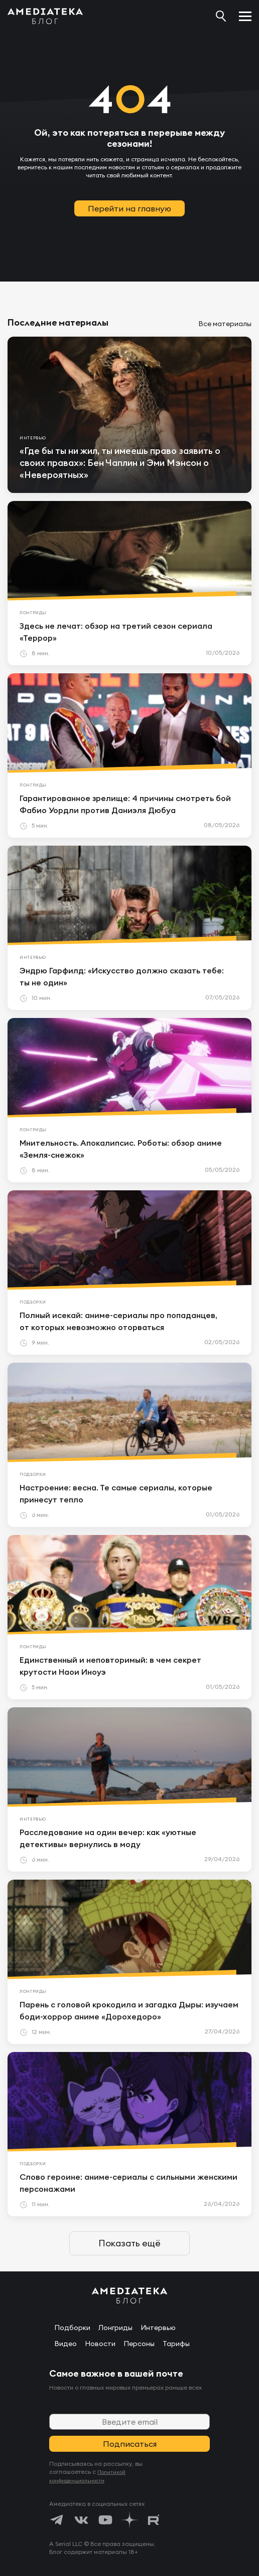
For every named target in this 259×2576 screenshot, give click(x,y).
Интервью (158, 2327)
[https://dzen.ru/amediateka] (129, 2520)
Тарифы (176, 2343)
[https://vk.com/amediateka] (81, 2520)
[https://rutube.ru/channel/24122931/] (154, 2520)
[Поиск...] (221, 16)
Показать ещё (129, 2243)
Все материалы (224, 323)
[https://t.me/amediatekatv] (57, 2520)
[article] (129, 415)
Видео (65, 2343)
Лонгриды (115, 2327)
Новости (100, 2343)
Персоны (139, 2343)
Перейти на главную (129, 208)
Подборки (72, 2327)
